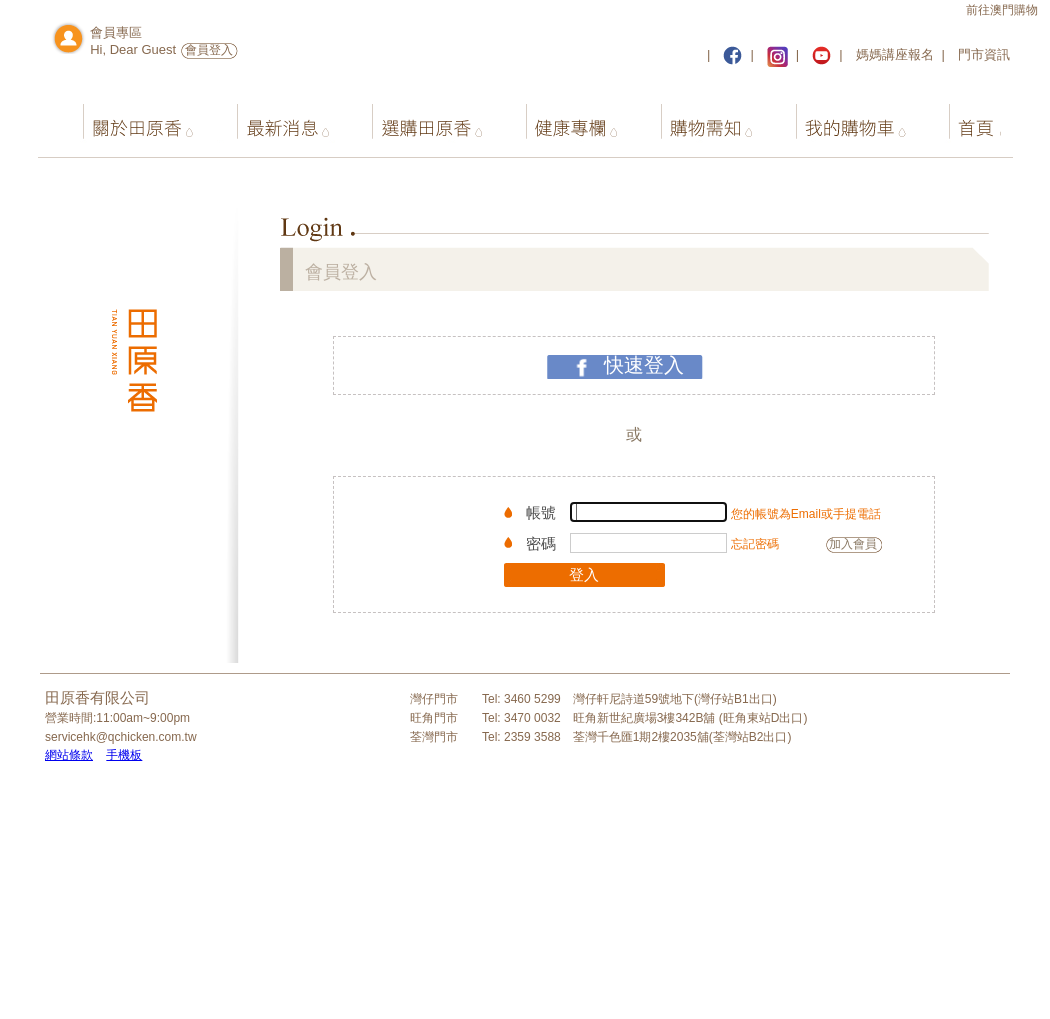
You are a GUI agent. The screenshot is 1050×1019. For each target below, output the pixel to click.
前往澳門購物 (1002, 10)
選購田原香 (418, 118)
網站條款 (69, 755)
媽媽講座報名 (895, 54)
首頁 (959, 118)
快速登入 (644, 365)
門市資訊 (984, 54)
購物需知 (695, 118)
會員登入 (209, 50)
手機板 (124, 755)
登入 (584, 574)
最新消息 (274, 118)
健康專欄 (562, 118)
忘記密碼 (755, 544)
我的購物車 (839, 118)
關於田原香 (130, 118)
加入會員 (853, 544)
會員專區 (116, 32)
